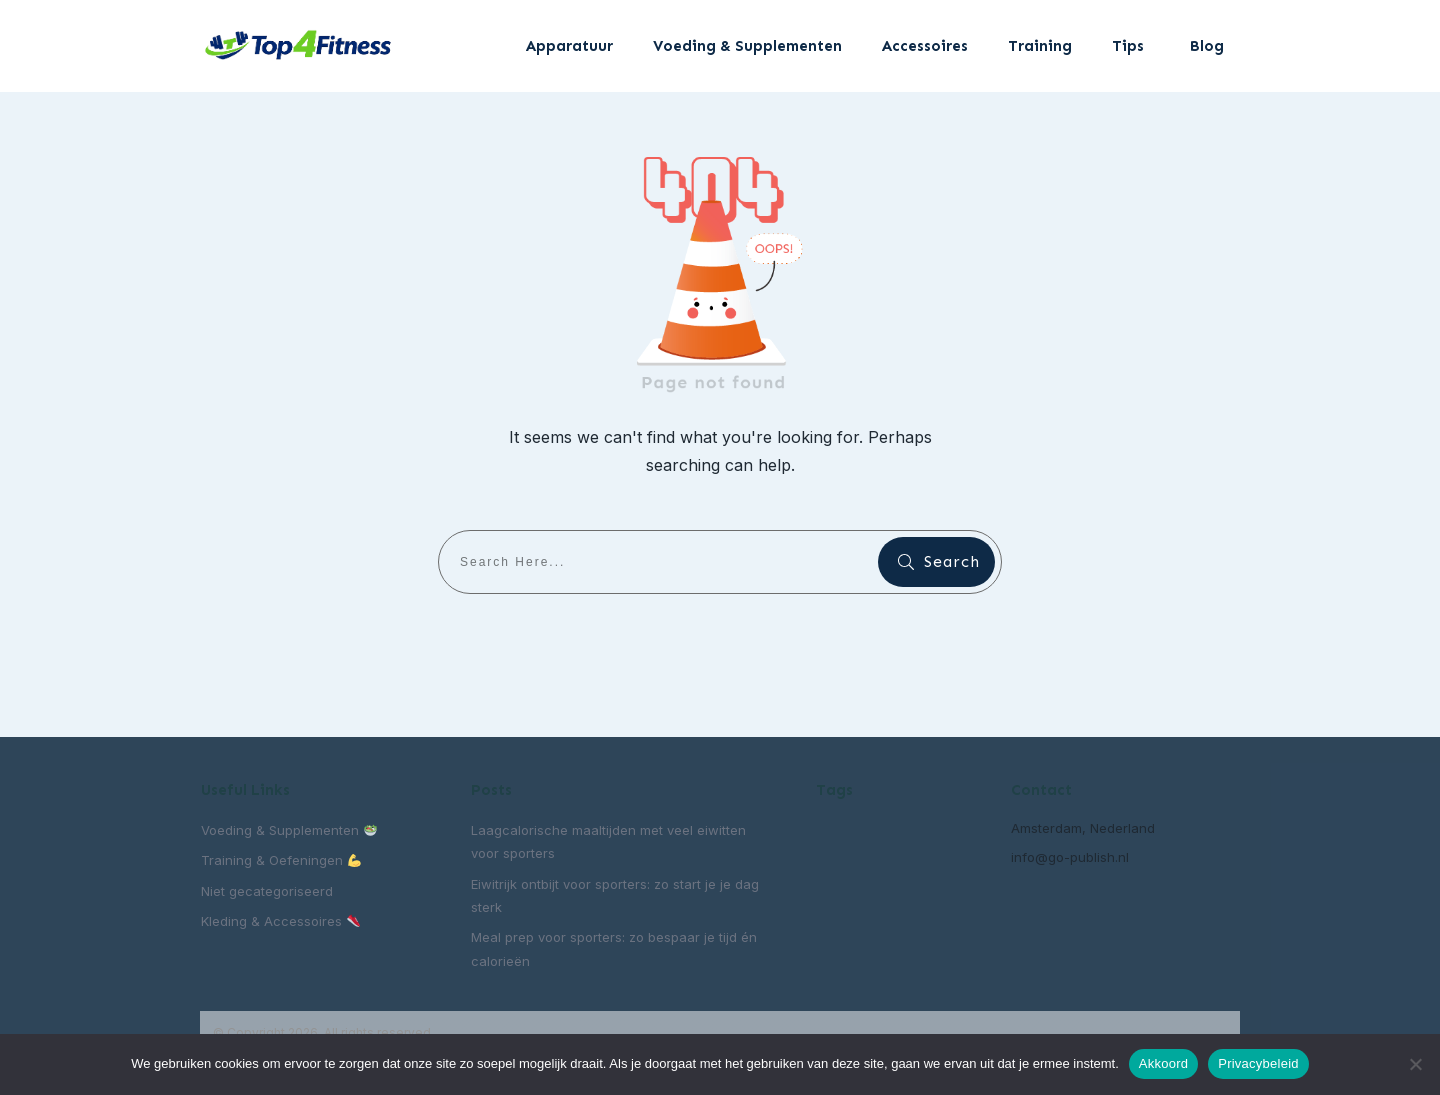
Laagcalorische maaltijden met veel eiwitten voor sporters (608, 841)
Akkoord (1163, 1063)
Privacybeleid (1258, 1063)
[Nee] (1415, 1064)
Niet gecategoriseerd (267, 891)
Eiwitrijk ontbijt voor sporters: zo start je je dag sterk (615, 895)
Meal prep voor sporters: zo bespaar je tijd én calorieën (614, 948)
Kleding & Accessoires (280, 921)
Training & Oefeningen (281, 860)
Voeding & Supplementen (289, 830)
